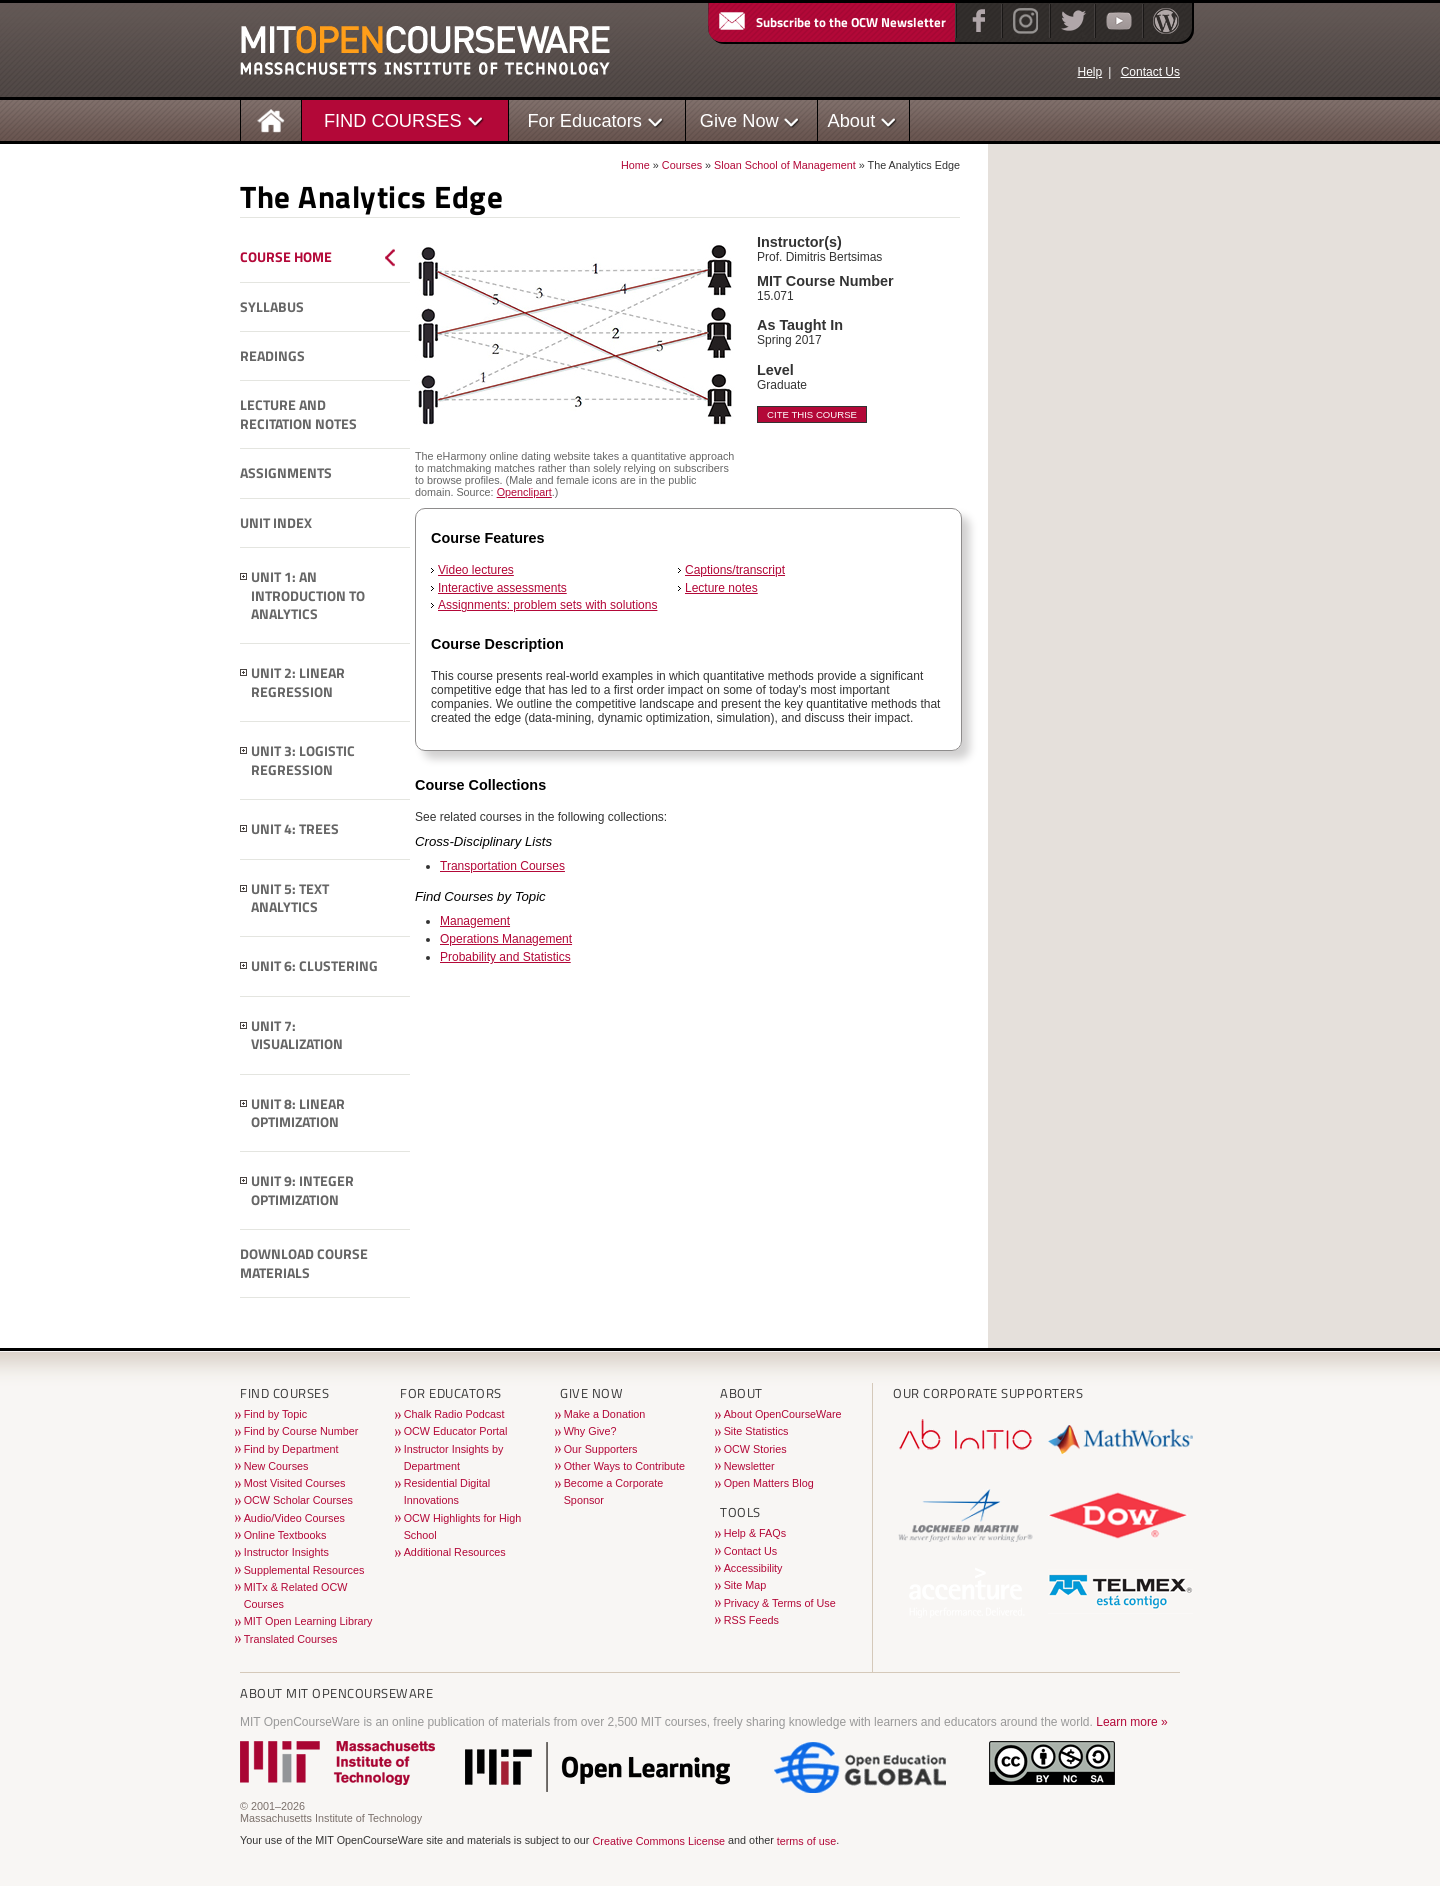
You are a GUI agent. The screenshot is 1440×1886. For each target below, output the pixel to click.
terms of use (806, 1841)
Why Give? (590, 1431)
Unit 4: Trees (295, 829)
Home (635, 165)
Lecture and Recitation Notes (298, 414)
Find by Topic (275, 1414)
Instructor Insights (286, 1552)
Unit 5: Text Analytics (290, 898)
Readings (272, 356)
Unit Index (276, 523)
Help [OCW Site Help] (1089, 72)
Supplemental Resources (304, 1570)
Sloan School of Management (785, 165)
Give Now (739, 120)
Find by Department (291, 1449)
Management (475, 921)
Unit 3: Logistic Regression (303, 760)
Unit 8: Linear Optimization (298, 1113)
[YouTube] (1116, 34)
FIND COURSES (393, 120)
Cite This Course (812, 414)
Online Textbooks (285, 1535)
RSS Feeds (751, 1620)
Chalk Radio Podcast (454, 1414)
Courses (682, 165)
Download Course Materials (304, 1263)
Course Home (286, 257)
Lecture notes (721, 588)
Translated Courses (291, 1639)
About (852, 120)
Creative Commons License (658, 1841)
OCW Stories (755, 1449)
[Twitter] (1071, 34)
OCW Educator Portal (456, 1431)
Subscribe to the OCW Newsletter (831, 22)
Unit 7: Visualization (297, 1035)
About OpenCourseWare (783, 1414)
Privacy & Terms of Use (780, 1603)
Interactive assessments (502, 588)
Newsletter (749, 1466)
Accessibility (753, 1568)
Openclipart (524, 492)
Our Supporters (601, 1449)
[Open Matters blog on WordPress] (1164, 34)
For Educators (584, 120)
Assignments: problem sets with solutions (547, 605)
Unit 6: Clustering (314, 966)
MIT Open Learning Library (308, 1621)
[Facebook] (976, 34)
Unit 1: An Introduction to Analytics (308, 595)
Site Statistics (756, 1431)
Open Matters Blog (769, 1483)
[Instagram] (1023, 34)
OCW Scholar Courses (298, 1500)
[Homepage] (271, 119)
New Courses (276, 1466)
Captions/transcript (735, 570)
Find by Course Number (301, 1431)
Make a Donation (605, 1414)
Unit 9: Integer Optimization (302, 1190)
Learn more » (1131, 1722)
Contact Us (1150, 72)
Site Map (745, 1585)
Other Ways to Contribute (624, 1466)
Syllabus (272, 307)
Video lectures (476, 570)
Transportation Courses (502, 866)
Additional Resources (455, 1552)
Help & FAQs (755, 1533)
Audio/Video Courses (294, 1518)
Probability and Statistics (505, 957)
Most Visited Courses (295, 1483)
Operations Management (506, 939)
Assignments (286, 473)
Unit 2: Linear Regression (298, 682)
